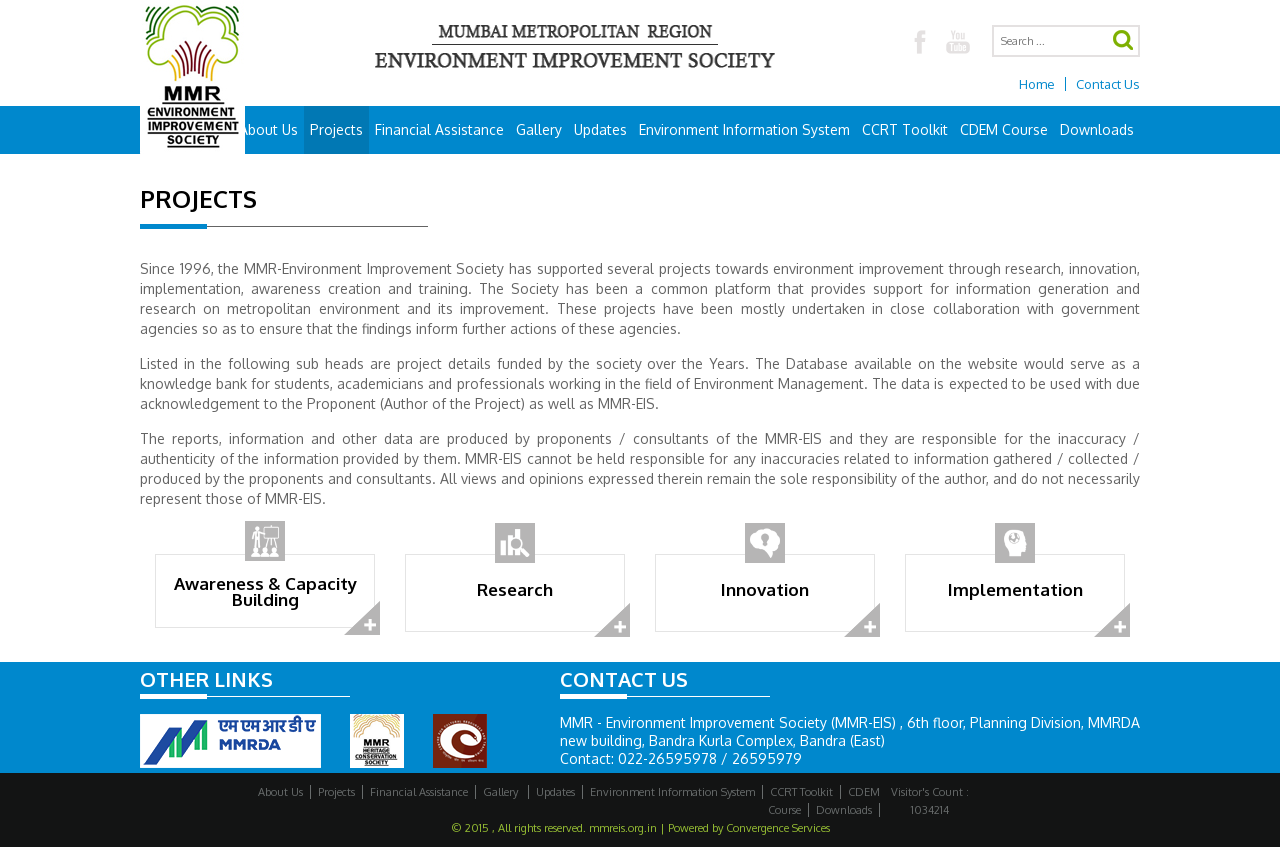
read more (363, 619)
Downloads (1097, 129)
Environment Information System (744, 129)
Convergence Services (778, 828)
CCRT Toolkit (905, 129)
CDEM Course (1004, 129)
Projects (336, 129)
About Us (268, 129)
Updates (600, 129)
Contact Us (1108, 84)
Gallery (539, 129)
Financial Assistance (439, 129)
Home (1037, 84)
